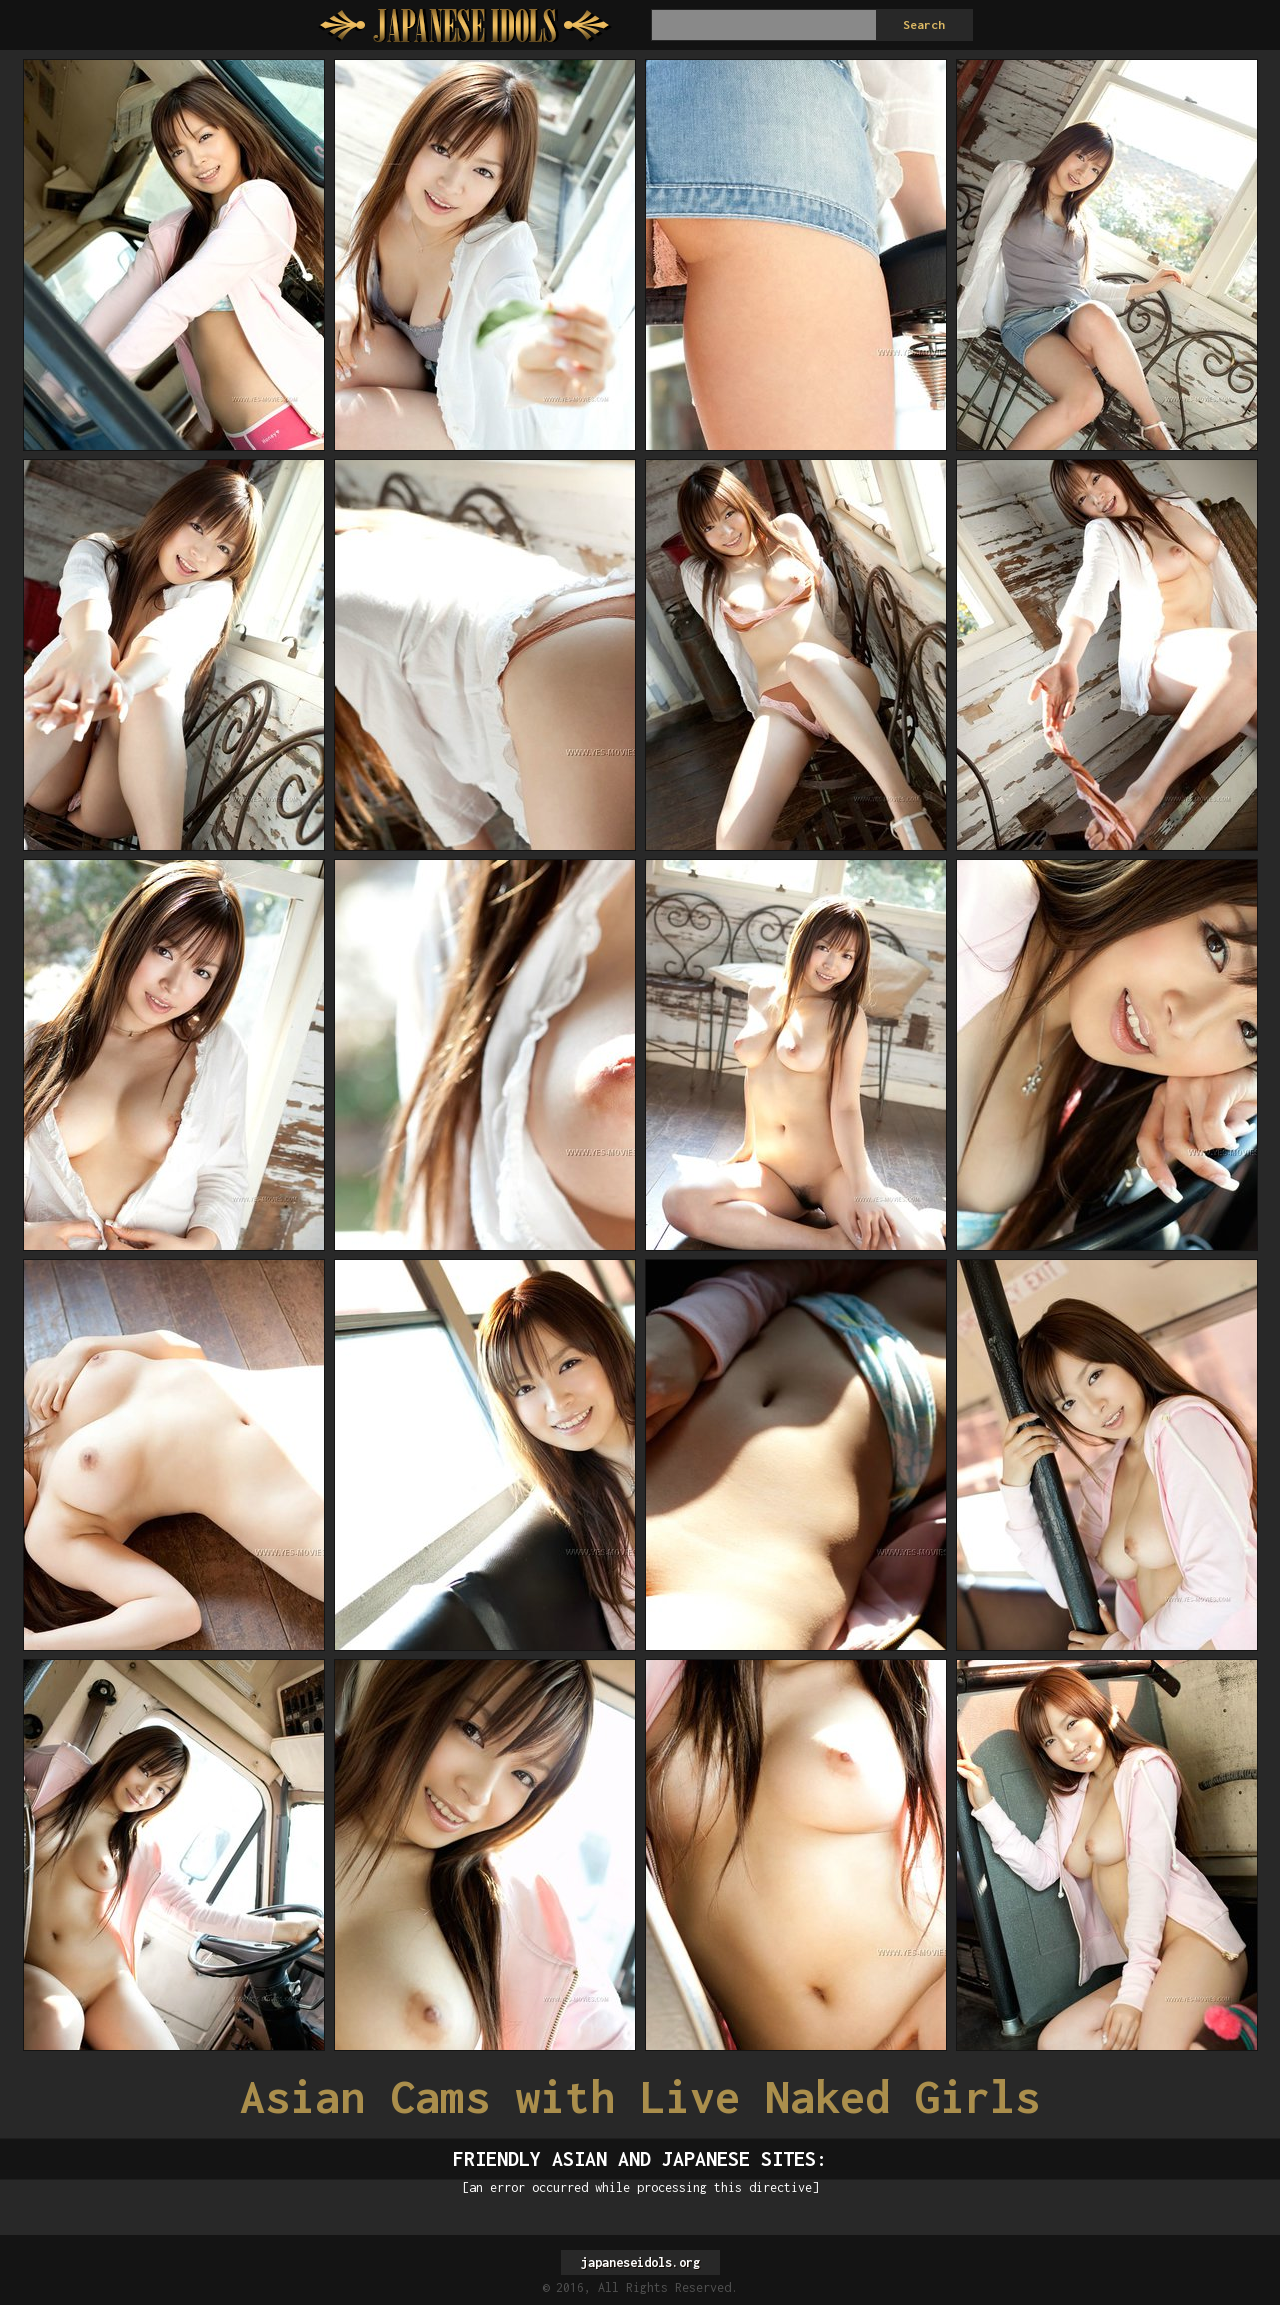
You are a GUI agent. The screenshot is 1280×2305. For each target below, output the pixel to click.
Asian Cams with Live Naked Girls (640, 2096)
